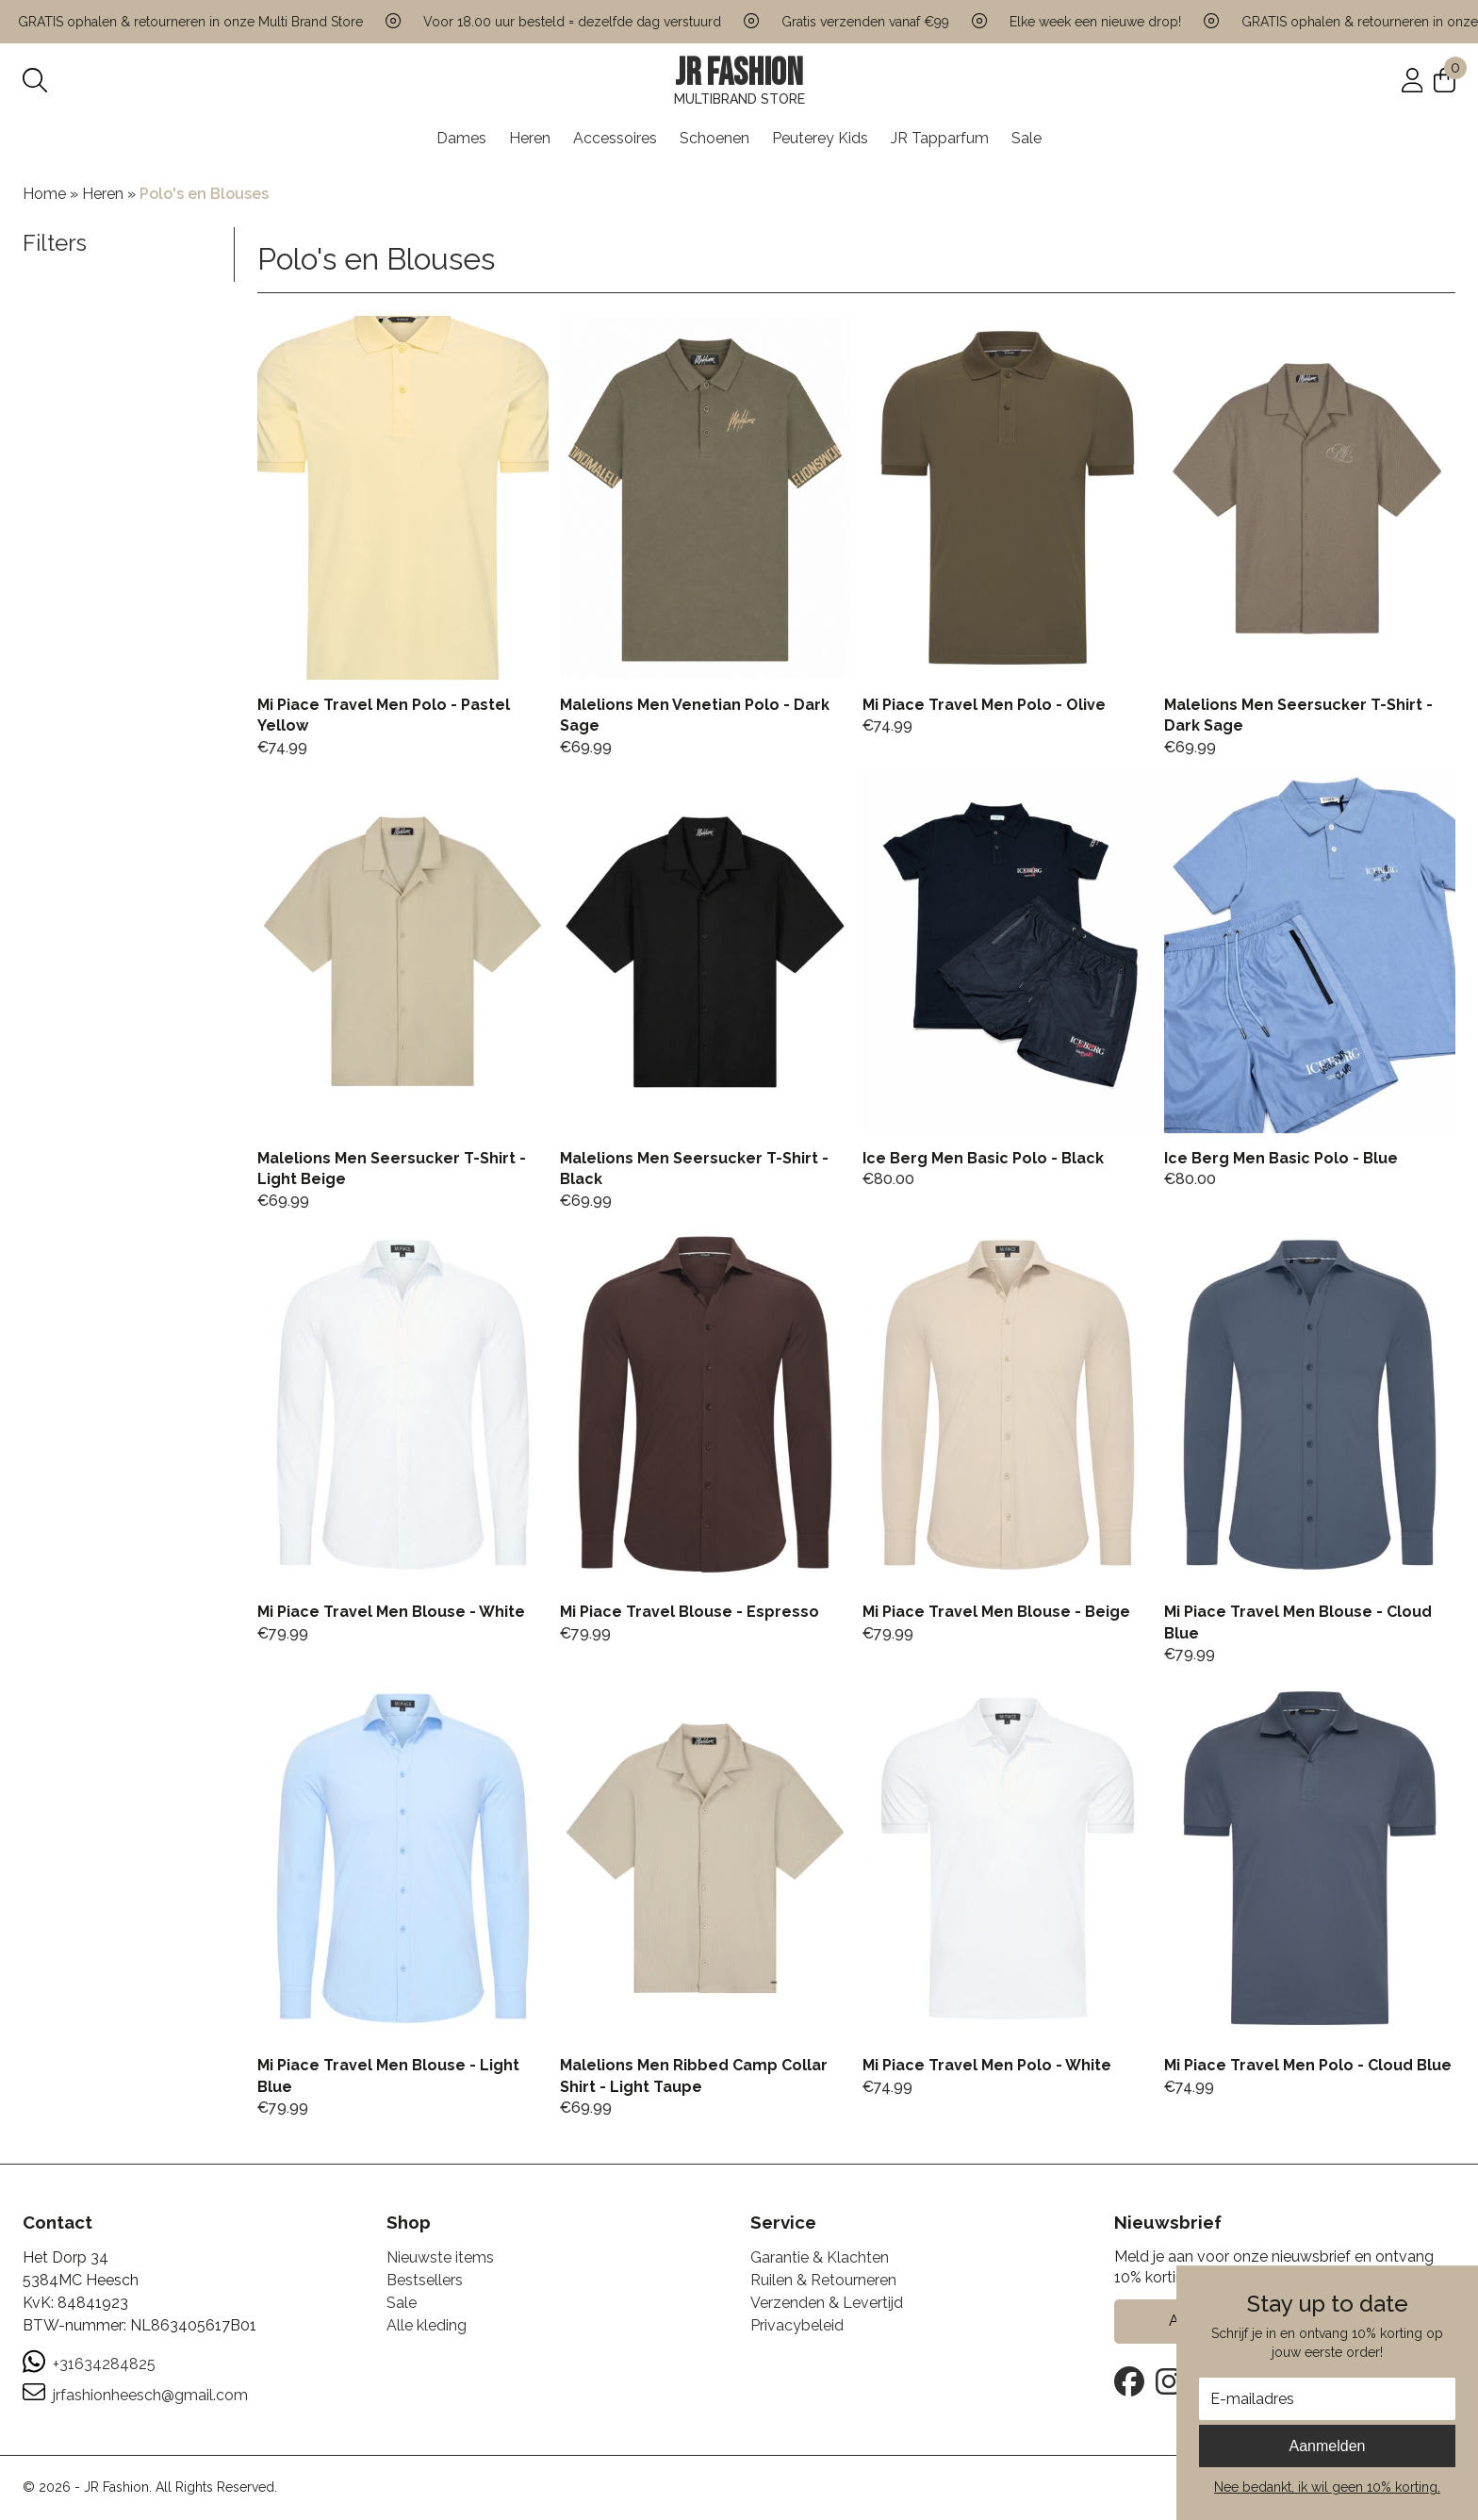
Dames (461, 138)
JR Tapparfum (940, 138)
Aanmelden (1327, 2446)
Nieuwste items (440, 2257)
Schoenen (714, 138)
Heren (529, 138)
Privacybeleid (797, 2325)
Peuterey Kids (820, 138)
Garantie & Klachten (819, 2257)
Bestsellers (424, 2280)
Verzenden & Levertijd (826, 2303)
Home (44, 194)
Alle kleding (426, 2325)
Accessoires (615, 138)
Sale (1026, 138)
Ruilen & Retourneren (823, 2280)
